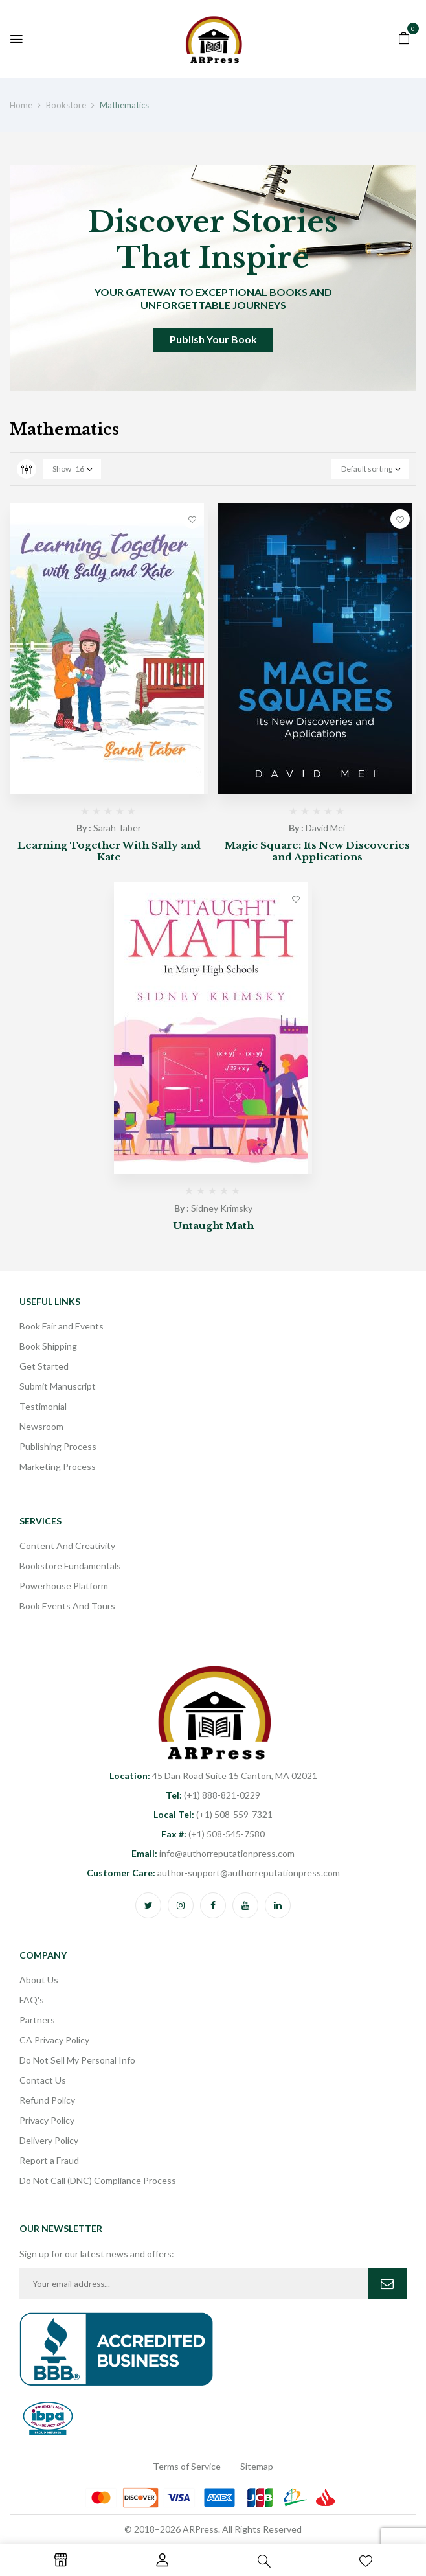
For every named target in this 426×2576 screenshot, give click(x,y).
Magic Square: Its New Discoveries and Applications (317, 851)
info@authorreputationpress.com (213, 1853)
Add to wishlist (192, 519)
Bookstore (66, 105)
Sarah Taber (117, 827)
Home (21, 105)
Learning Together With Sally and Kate (109, 851)
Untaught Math (213, 1225)
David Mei (325, 827)
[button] (404, 37)
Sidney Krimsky (221, 1207)
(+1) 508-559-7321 (213, 1814)
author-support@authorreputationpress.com (213, 1872)
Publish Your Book (213, 339)
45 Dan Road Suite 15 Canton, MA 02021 (213, 1775)
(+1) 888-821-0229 (213, 1794)
